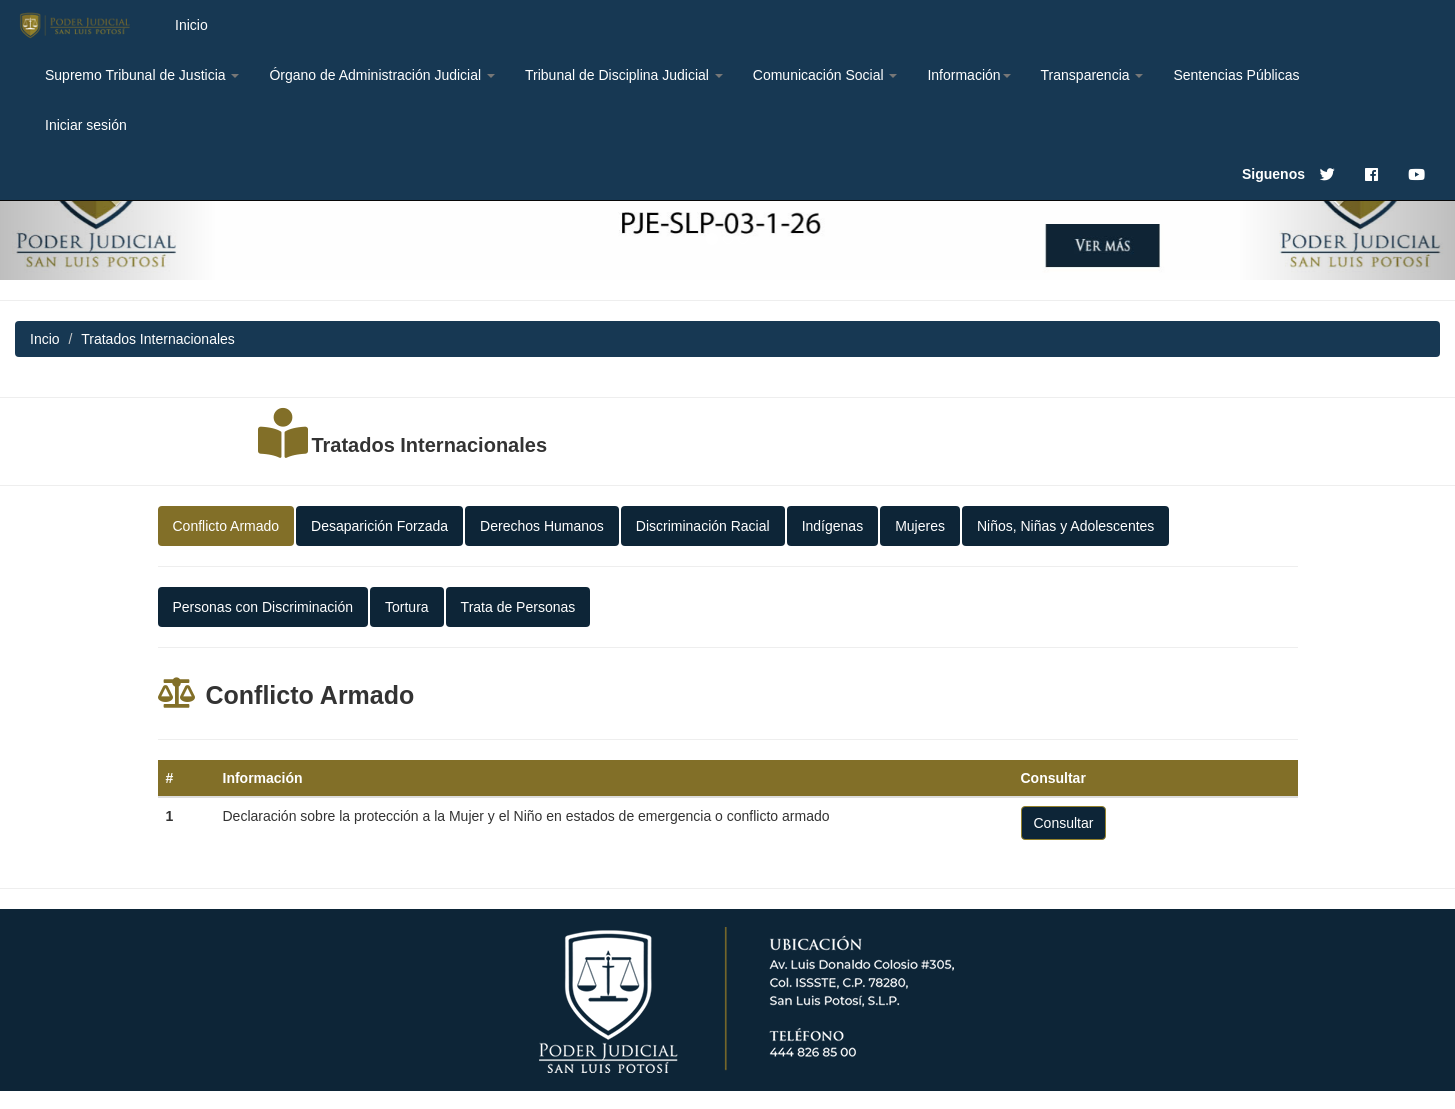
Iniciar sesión (86, 125)
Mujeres (920, 526)
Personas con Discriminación (263, 607)
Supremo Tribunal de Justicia (142, 75)
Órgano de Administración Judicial (382, 75)
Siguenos (1273, 174)
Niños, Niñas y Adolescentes (1065, 526)
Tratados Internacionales (429, 445)
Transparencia (1092, 75)
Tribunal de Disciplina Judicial (624, 75)
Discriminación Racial (703, 526)
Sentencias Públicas (1236, 75)
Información (968, 75)
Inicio (191, 25)
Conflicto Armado (226, 526)
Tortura (407, 607)
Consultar (1064, 823)
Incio (45, 339)
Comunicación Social (825, 75)
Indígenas (833, 526)
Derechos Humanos (542, 526)
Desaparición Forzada (379, 526)
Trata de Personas (518, 607)
